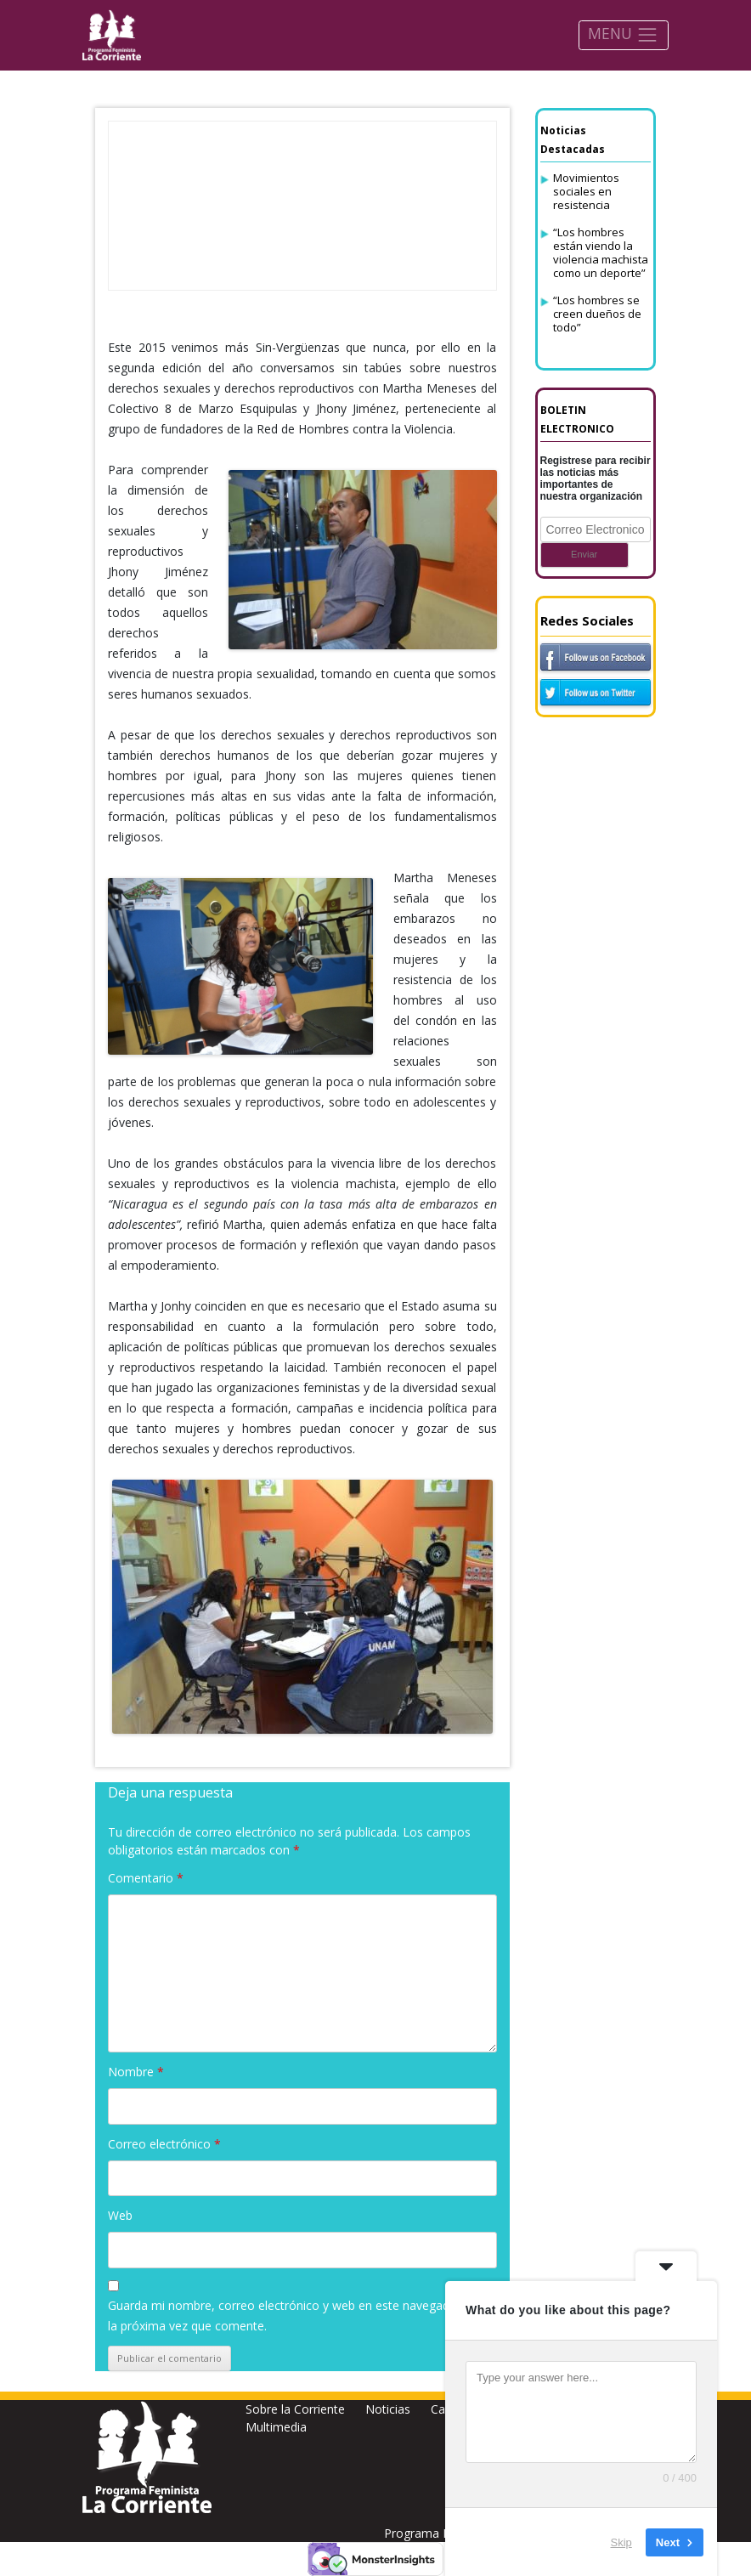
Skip (621, 2541)
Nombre (136, 2072)
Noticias (387, 2409)
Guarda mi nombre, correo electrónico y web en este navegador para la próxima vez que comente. (298, 2315)
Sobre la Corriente (295, 2409)
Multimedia (276, 2427)
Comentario (146, 1878)
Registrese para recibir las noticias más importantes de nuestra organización (595, 478)
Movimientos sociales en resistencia (586, 191)
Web (120, 2215)
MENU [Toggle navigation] (623, 34)
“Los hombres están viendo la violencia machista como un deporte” (600, 252)
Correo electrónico (164, 2144)
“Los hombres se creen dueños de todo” (597, 313)
